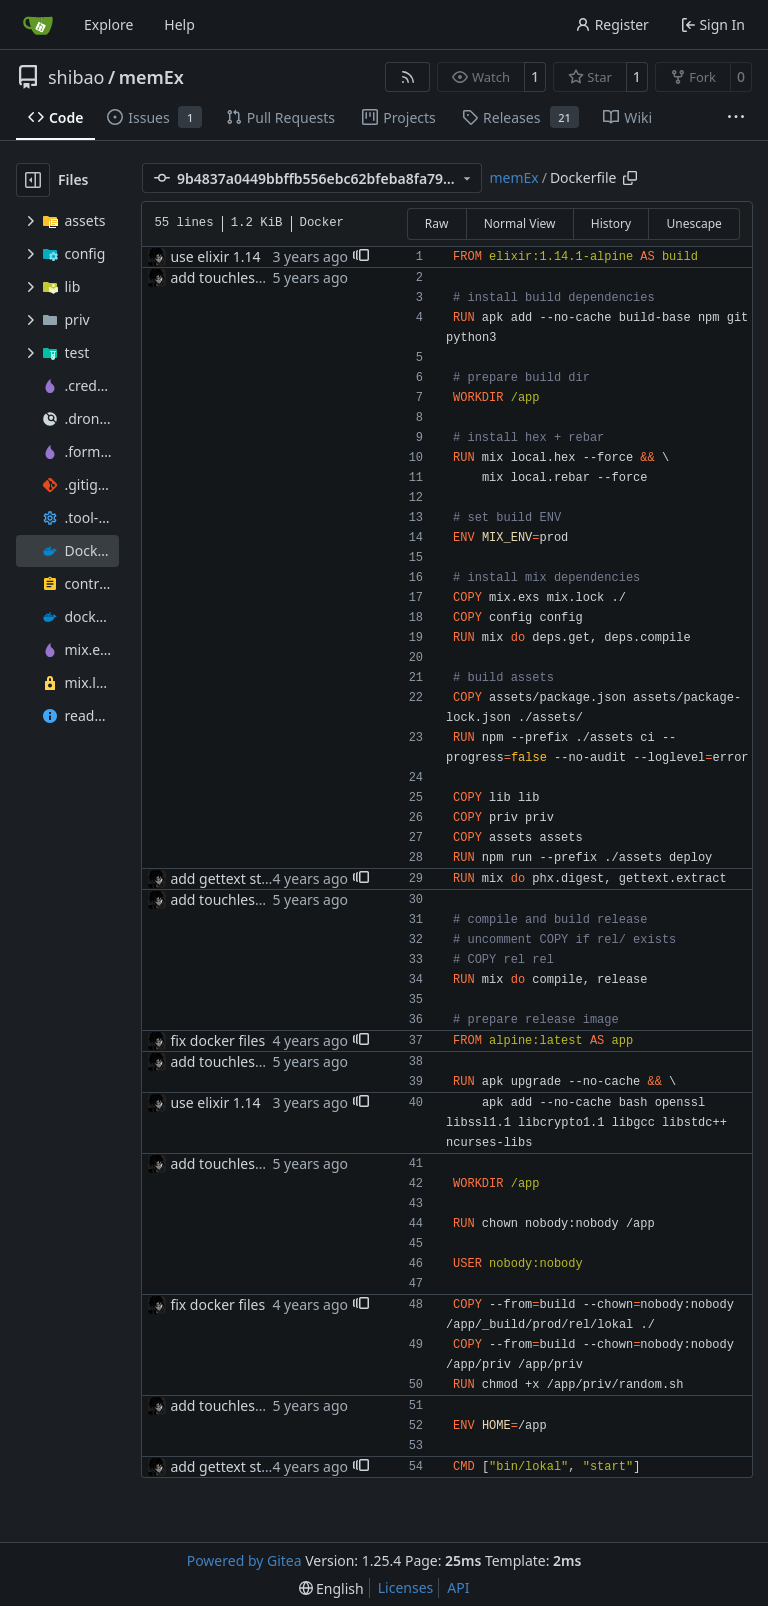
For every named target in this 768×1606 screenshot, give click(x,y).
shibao (76, 77)
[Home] (38, 25)
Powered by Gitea (244, 1560)
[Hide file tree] (33, 180)
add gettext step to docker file (268, 878)
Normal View (520, 223)
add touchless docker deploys (267, 277)
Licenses (406, 1587)
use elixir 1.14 (215, 256)
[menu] (331, 1588)
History (611, 223)
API (458, 1587)
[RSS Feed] (408, 77)
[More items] (736, 118)
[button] (361, 257)
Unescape (693, 223)
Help (179, 24)
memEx (151, 77)
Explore (108, 24)
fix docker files (217, 1040)
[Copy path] (630, 178)
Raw (437, 223)
